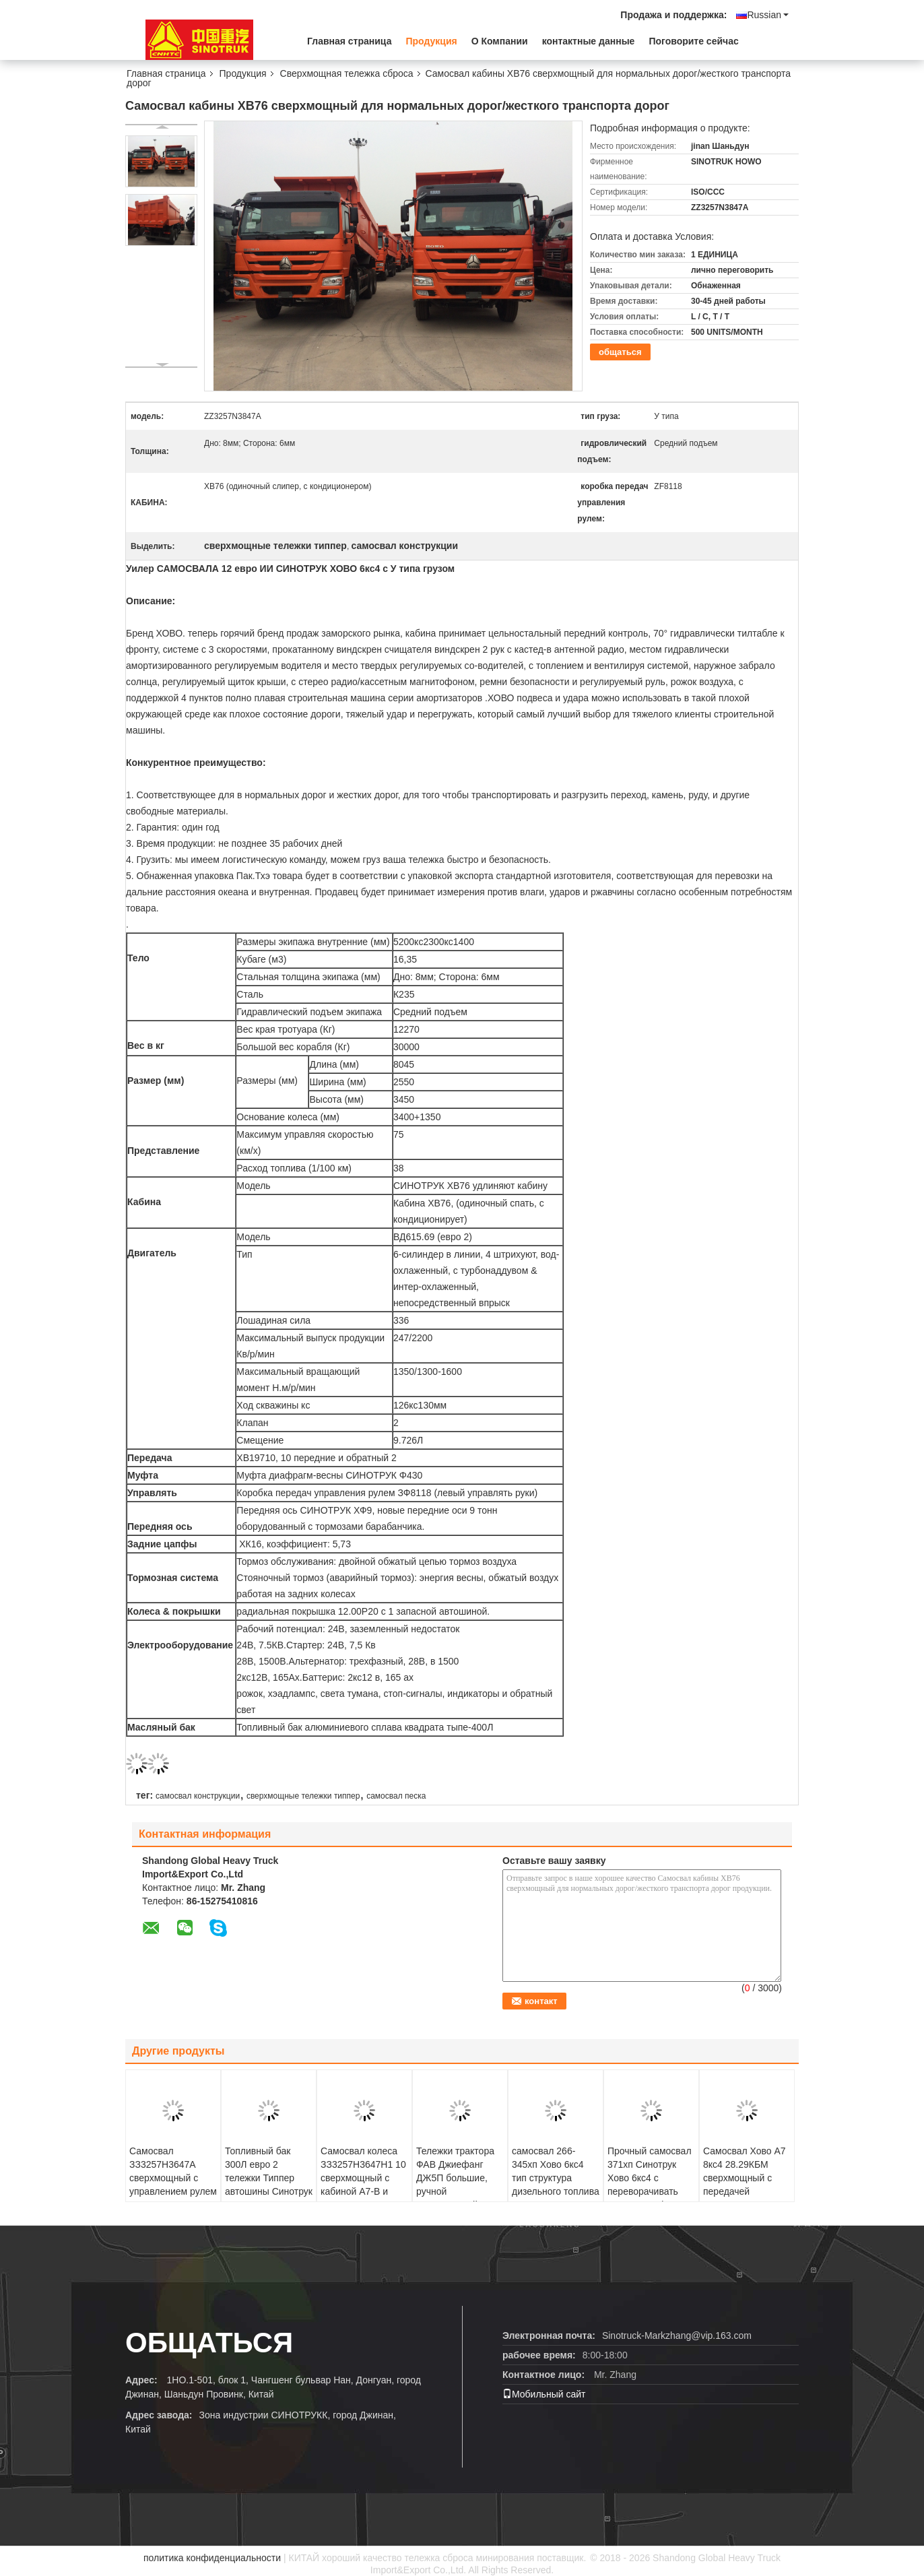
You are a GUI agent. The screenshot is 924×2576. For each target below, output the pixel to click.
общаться (620, 352)
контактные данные (588, 41)
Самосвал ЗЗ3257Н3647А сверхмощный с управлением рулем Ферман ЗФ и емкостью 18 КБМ (173, 2185)
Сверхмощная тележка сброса (347, 73)
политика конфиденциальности (212, 2557)
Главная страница (349, 41)
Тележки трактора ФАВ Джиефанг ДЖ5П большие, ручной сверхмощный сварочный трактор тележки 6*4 (458, 2191)
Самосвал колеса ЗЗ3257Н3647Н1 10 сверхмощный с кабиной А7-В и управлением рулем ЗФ (364, 2185)
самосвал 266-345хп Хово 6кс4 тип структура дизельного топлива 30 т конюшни (555, 2178)
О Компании (499, 41)
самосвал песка (396, 1796)
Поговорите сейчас (693, 41)
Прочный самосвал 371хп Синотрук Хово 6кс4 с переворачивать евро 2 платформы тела (649, 2185)
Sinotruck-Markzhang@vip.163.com (677, 2335)
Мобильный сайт (543, 2394)
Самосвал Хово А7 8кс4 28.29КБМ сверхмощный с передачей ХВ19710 (744, 2178)
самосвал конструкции (198, 1796)
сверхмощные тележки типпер (303, 1796)
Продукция (431, 41)
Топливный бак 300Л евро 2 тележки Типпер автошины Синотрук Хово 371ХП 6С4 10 (268, 2178)
